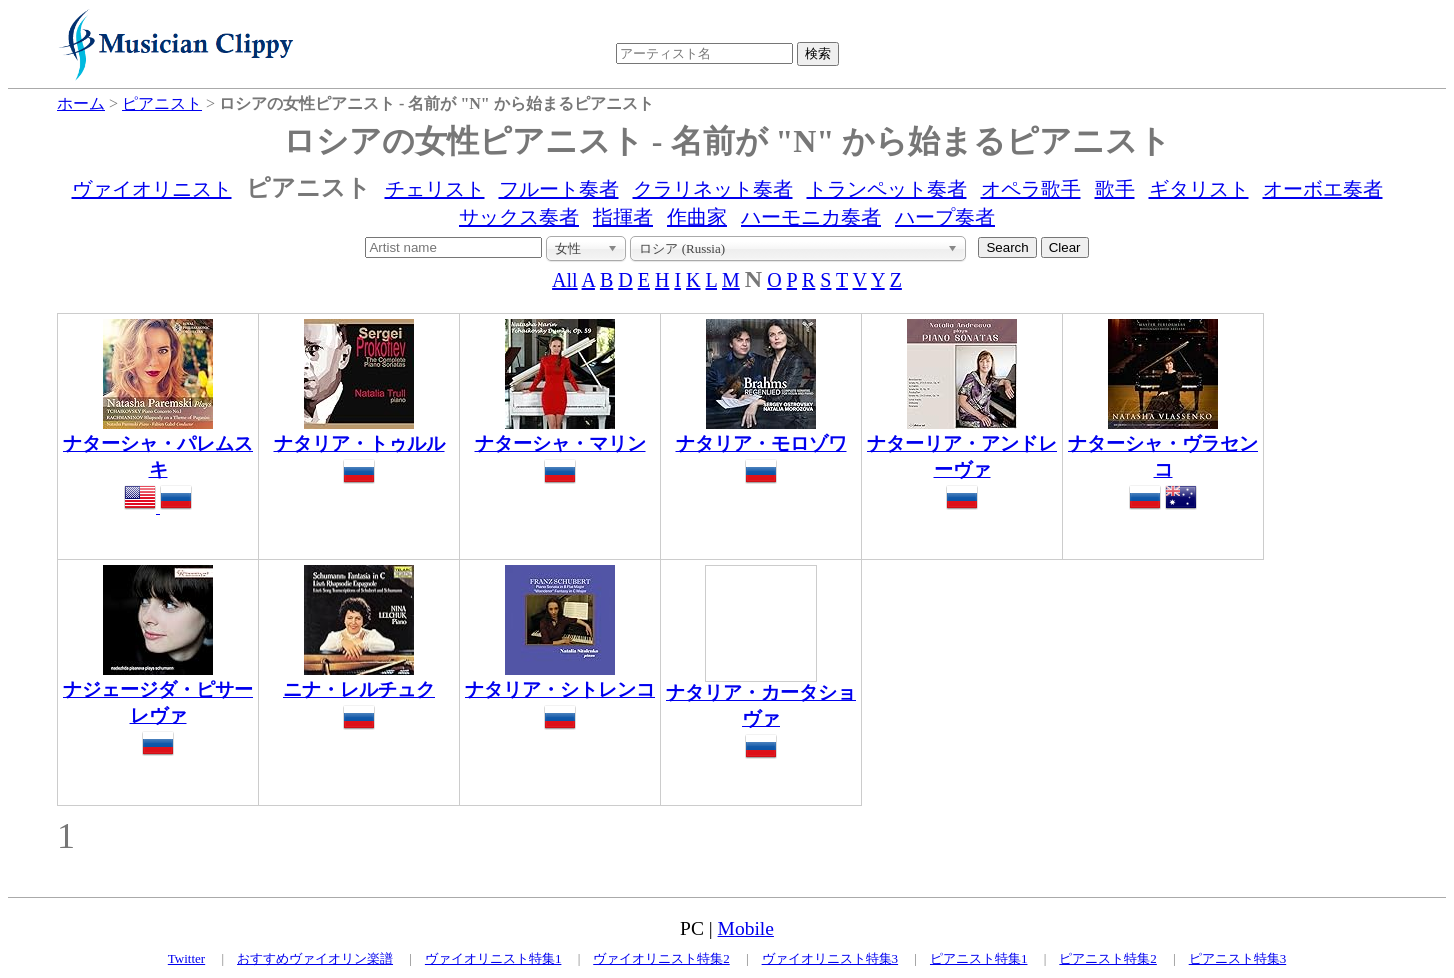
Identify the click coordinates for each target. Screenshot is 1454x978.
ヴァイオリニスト (152, 189)
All (565, 280)
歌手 (1115, 189)
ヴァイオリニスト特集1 (493, 958)
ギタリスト (1199, 189)
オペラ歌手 (1031, 189)
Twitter (186, 958)
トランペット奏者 (887, 189)
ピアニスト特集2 (1108, 958)
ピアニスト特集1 (979, 958)
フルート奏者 (559, 189)
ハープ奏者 (945, 217)
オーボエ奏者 (1323, 189)
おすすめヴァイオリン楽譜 (315, 958)
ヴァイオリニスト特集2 (661, 958)
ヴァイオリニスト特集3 (830, 958)
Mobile (746, 928)
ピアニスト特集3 (1238, 958)
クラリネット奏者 (713, 189)
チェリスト (435, 189)
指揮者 (623, 217)
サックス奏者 (519, 217)
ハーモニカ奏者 (811, 217)
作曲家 (697, 217)
